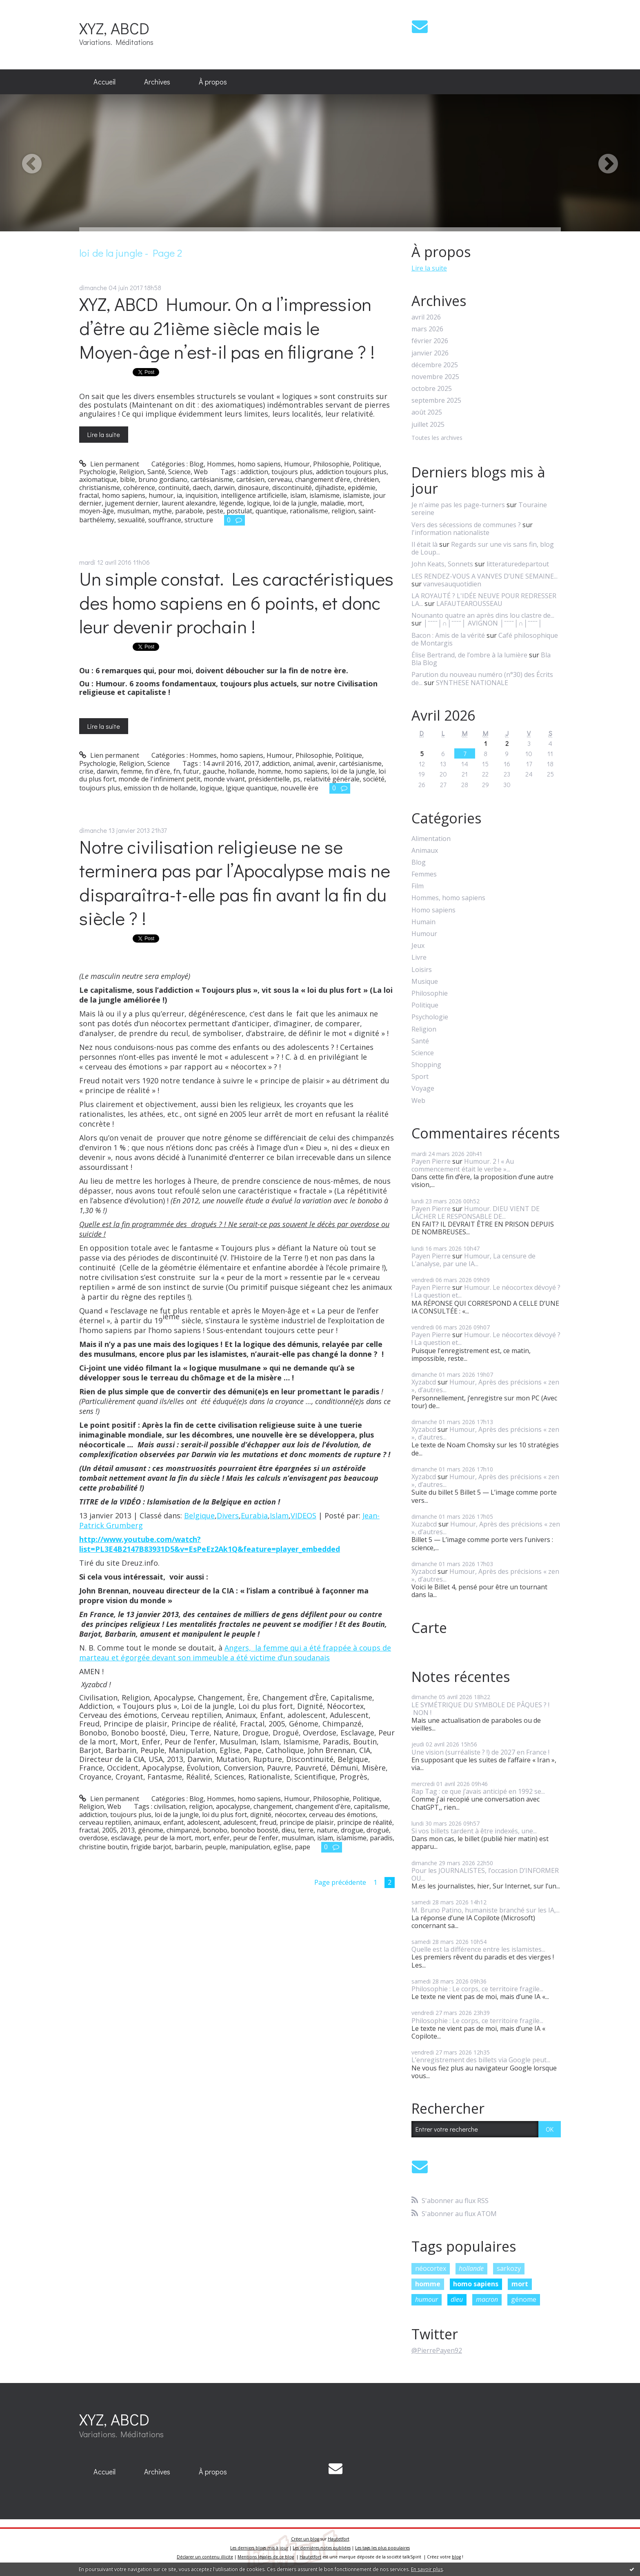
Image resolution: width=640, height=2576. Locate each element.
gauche (213, 771)
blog (456, 2557)
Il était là (424, 544)
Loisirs (421, 970)
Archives (157, 82)
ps (296, 778)
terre (305, 1830)
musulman (133, 510)
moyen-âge (96, 510)
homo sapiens (123, 495)
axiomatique (98, 479)
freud (268, 1822)
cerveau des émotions (342, 1814)
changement (272, 1806)
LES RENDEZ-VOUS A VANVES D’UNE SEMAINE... (484, 576)
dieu (288, 1830)
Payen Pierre (431, 1161)
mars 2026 (427, 329)
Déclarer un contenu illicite (205, 2557)
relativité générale (332, 778)
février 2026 (429, 341)
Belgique (199, 1515)
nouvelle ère (299, 787)
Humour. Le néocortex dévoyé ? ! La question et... (485, 1291)
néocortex (290, 1814)
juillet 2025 (427, 424)
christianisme (99, 487)
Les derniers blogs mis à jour (259, 2548)
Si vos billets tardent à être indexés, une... (474, 1830)
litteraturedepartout (518, 563)
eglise (282, 1846)
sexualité (131, 519)
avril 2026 (426, 317)
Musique (424, 981)
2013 (127, 1830)
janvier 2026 (430, 353)
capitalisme (371, 1806)
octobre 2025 (431, 389)
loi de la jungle (295, 503)
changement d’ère (322, 479)
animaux (147, 1822)
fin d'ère (157, 771)
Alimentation (431, 839)
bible (127, 479)
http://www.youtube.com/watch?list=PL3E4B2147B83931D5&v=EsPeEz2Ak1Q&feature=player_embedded (209, 1544)
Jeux (417, 946)
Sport (420, 1077)
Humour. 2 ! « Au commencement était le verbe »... (462, 1165)
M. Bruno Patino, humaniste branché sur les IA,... (485, 1910)
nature (327, 1830)
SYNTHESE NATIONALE (472, 682)
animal (303, 763)
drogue (352, 1830)
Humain (423, 922)
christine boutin (103, 1846)
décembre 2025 (434, 365)
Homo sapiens (433, 910)
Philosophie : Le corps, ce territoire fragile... (477, 1988)
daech (202, 487)
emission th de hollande (160, 787)
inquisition (201, 495)
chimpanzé (183, 1830)
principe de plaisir (307, 1822)
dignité (260, 1814)
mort (354, 503)
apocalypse (233, 1806)
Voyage (422, 1088)
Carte (429, 1627)
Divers (228, 1515)
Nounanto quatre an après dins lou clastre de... (482, 615)
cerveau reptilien (105, 1822)
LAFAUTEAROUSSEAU (469, 603)
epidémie (362, 487)
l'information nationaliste (450, 532)
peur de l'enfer (255, 1837)
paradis (381, 1837)
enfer (221, 1837)
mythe (162, 510)
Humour (297, 463)
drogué (378, 1830)
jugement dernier (131, 503)
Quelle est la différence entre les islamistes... (478, 1949)
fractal (89, 495)
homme (269, 771)
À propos (213, 82)
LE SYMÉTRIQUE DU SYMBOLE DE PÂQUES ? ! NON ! (480, 1708)
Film (417, 886)
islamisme (324, 495)
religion (343, 510)
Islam (279, 1515)
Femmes (424, 874)
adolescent (203, 1822)
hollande (241, 771)
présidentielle (269, 778)
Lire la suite (103, 434)
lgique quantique (251, 787)
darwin (224, 487)
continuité (173, 487)
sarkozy (509, 2268)
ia (179, 495)
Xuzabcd (424, 1524)
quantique (271, 510)
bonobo (215, 1830)
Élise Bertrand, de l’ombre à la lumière (469, 654)
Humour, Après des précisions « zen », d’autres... (485, 1386)
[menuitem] (104, 82)
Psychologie (97, 471)
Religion (131, 471)
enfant (173, 1822)
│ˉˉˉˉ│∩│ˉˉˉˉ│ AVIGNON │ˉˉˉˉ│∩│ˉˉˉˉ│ (482, 623)
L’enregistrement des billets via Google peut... (480, 2059)
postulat (239, 510)
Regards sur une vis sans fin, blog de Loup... (482, 548)
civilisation (170, 1806)
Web (201, 471)
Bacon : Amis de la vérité (448, 635)
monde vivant (224, 778)
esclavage (126, 1837)
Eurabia (254, 1515)
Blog (196, 463)
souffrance (164, 519)
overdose (93, 1837)
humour (161, 495)
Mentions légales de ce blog (266, 2557)
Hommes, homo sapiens (244, 463)
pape (302, 1846)
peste (214, 510)
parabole (189, 510)
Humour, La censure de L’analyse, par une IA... (473, 1259)
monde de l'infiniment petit (159, 778)
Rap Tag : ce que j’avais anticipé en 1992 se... (478, 1791)
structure (198, 519)
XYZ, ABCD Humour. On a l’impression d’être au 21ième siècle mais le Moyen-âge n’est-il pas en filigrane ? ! (227, 328)
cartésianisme (212, 479)
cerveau (280, 479)
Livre (419, 957)
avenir (326, 763)
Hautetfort (338, 2539)
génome (150, 1830)
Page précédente (340, 1882)
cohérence (139, 487)
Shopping (426, 1065)
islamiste (356, 495)
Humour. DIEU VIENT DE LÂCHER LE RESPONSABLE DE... (475, 1212)
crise (86, 771)
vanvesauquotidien (452, 583)
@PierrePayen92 (436, 2350)
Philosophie (331, 463)
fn (176, 771)
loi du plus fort (224, 1814)
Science (179, 471)
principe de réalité (364, 1822)
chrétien (366, 479)
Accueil (104, 82)
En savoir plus (427, 2569)
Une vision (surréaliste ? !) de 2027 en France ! (480, 1752)
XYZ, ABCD (114, 28)
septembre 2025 (436, 400)
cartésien (250, 479)
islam (298, 495)
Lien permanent (109, 463)
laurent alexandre (189, 503)
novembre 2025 (435, 377)
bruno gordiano (162, 479)
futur (191, 771)
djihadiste (329, 487)
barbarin (188, 1846)
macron (487, 2299)
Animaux (424, 850)
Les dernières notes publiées (322, 2548)
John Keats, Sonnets (442, 563)
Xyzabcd (423, 1382)
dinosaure (253, 487)
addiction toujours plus (351, 471)
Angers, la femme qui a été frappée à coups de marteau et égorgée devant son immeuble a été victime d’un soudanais (235, 1652)
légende (231, 503)
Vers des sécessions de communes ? (466, 524)
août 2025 (426, 412)
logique (258, 503)
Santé (156, 471)
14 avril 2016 (221, 763)
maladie (332, 503)
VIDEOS (303, 1515)
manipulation (249, 1846)
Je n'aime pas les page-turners (458, 504)
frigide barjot (151, 1846)
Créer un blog (305, 2539)
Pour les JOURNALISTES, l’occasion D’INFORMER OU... (485, 1874)
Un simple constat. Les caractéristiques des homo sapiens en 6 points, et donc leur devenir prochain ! (236, 602)
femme (131, 771)
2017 (251, 763)
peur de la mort (167, 1837)
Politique (366, 463)
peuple (215, 1846)
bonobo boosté (254, 1830)
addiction (254, 471)
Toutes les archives (436, 438)
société (373, 778)
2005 (109, 1830)
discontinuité (292, 487)
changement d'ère (323, 1806)
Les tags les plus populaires (382, 2548)
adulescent (239, 1822)
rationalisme (309, 510)
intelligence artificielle (254, 495)
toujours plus (292, 471)
